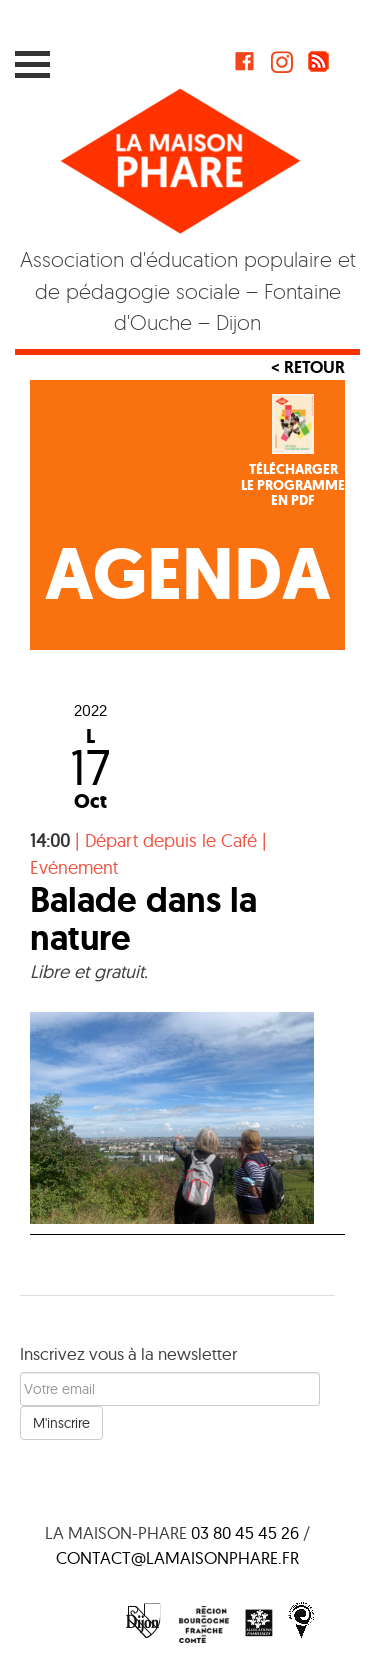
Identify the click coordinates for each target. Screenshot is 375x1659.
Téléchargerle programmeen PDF (293, 485)
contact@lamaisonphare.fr (177, 1557)
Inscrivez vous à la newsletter (128, 1353)
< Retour (308, 367)
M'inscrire (61, 1423)
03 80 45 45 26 (245, 1532)
